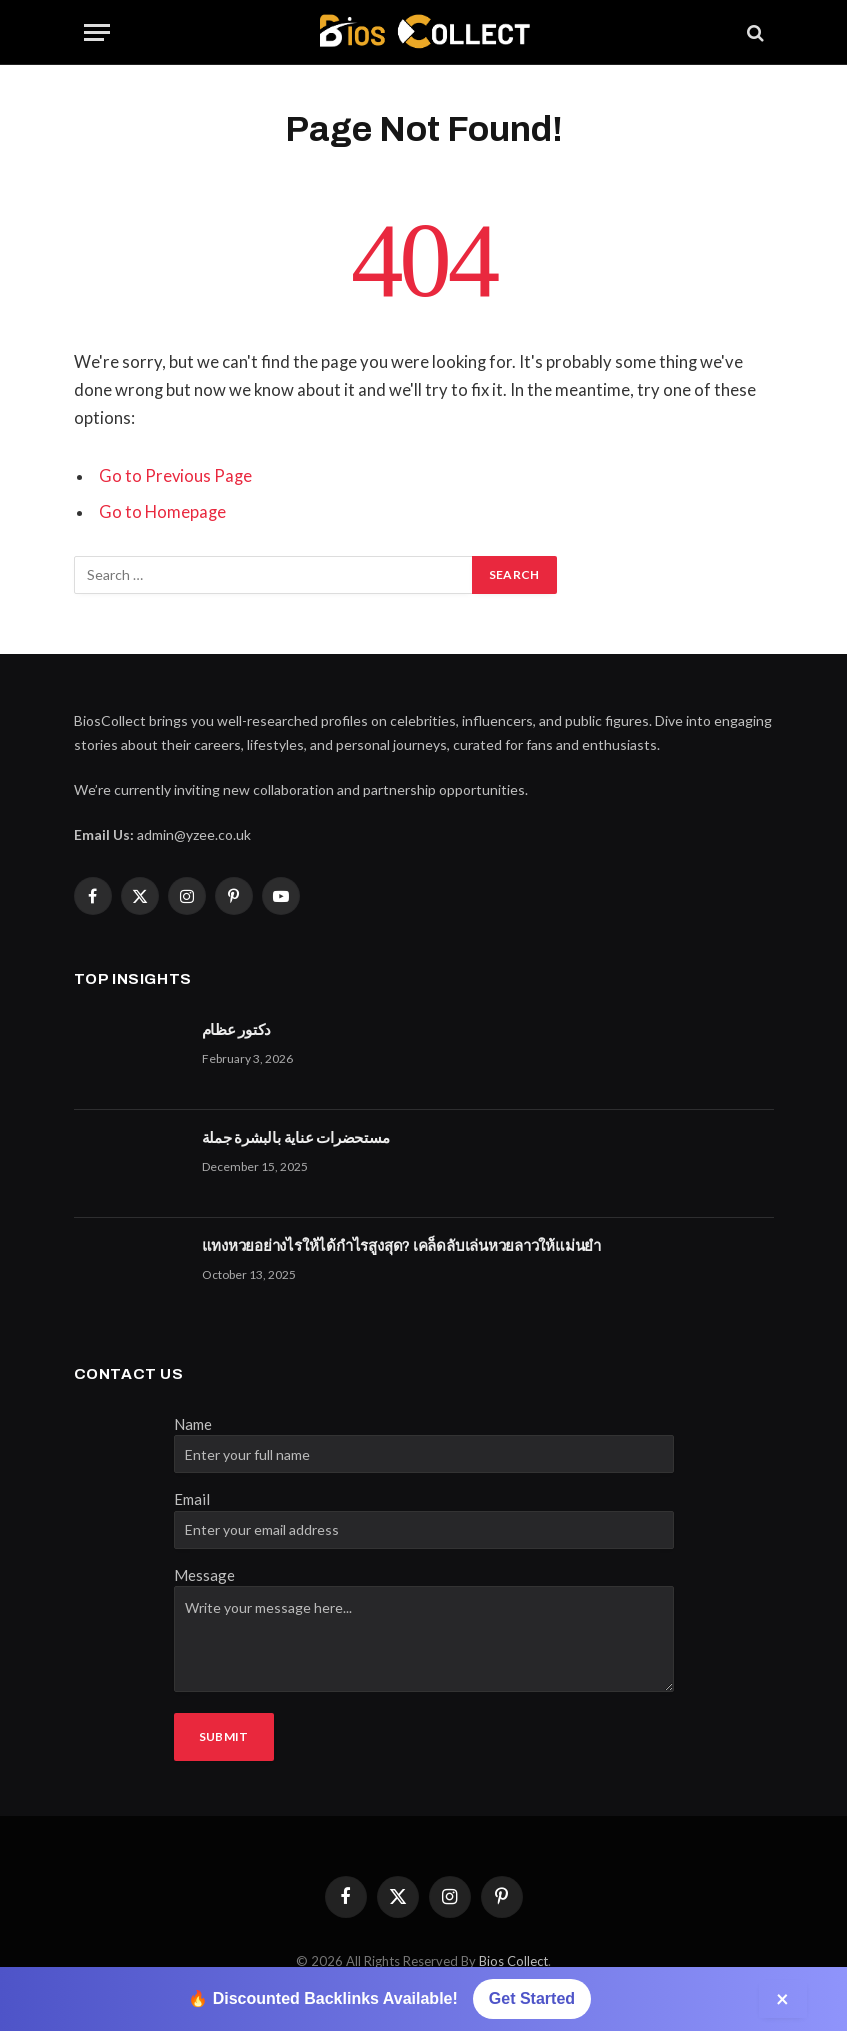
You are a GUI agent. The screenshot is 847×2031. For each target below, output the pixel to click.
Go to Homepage (162, 512)
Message (204, 1575)
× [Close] (783, 1998)
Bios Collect (513, 1961)
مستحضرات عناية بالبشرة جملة (296, 1138)
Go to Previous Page (176, 476)
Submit (224, 1736)
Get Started (532, 1998)
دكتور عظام (237, 1030)
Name (193, 1424)
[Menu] (97, 32)
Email (192, 1499)
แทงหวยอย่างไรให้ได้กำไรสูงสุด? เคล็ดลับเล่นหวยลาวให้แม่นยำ (402, 1246)
